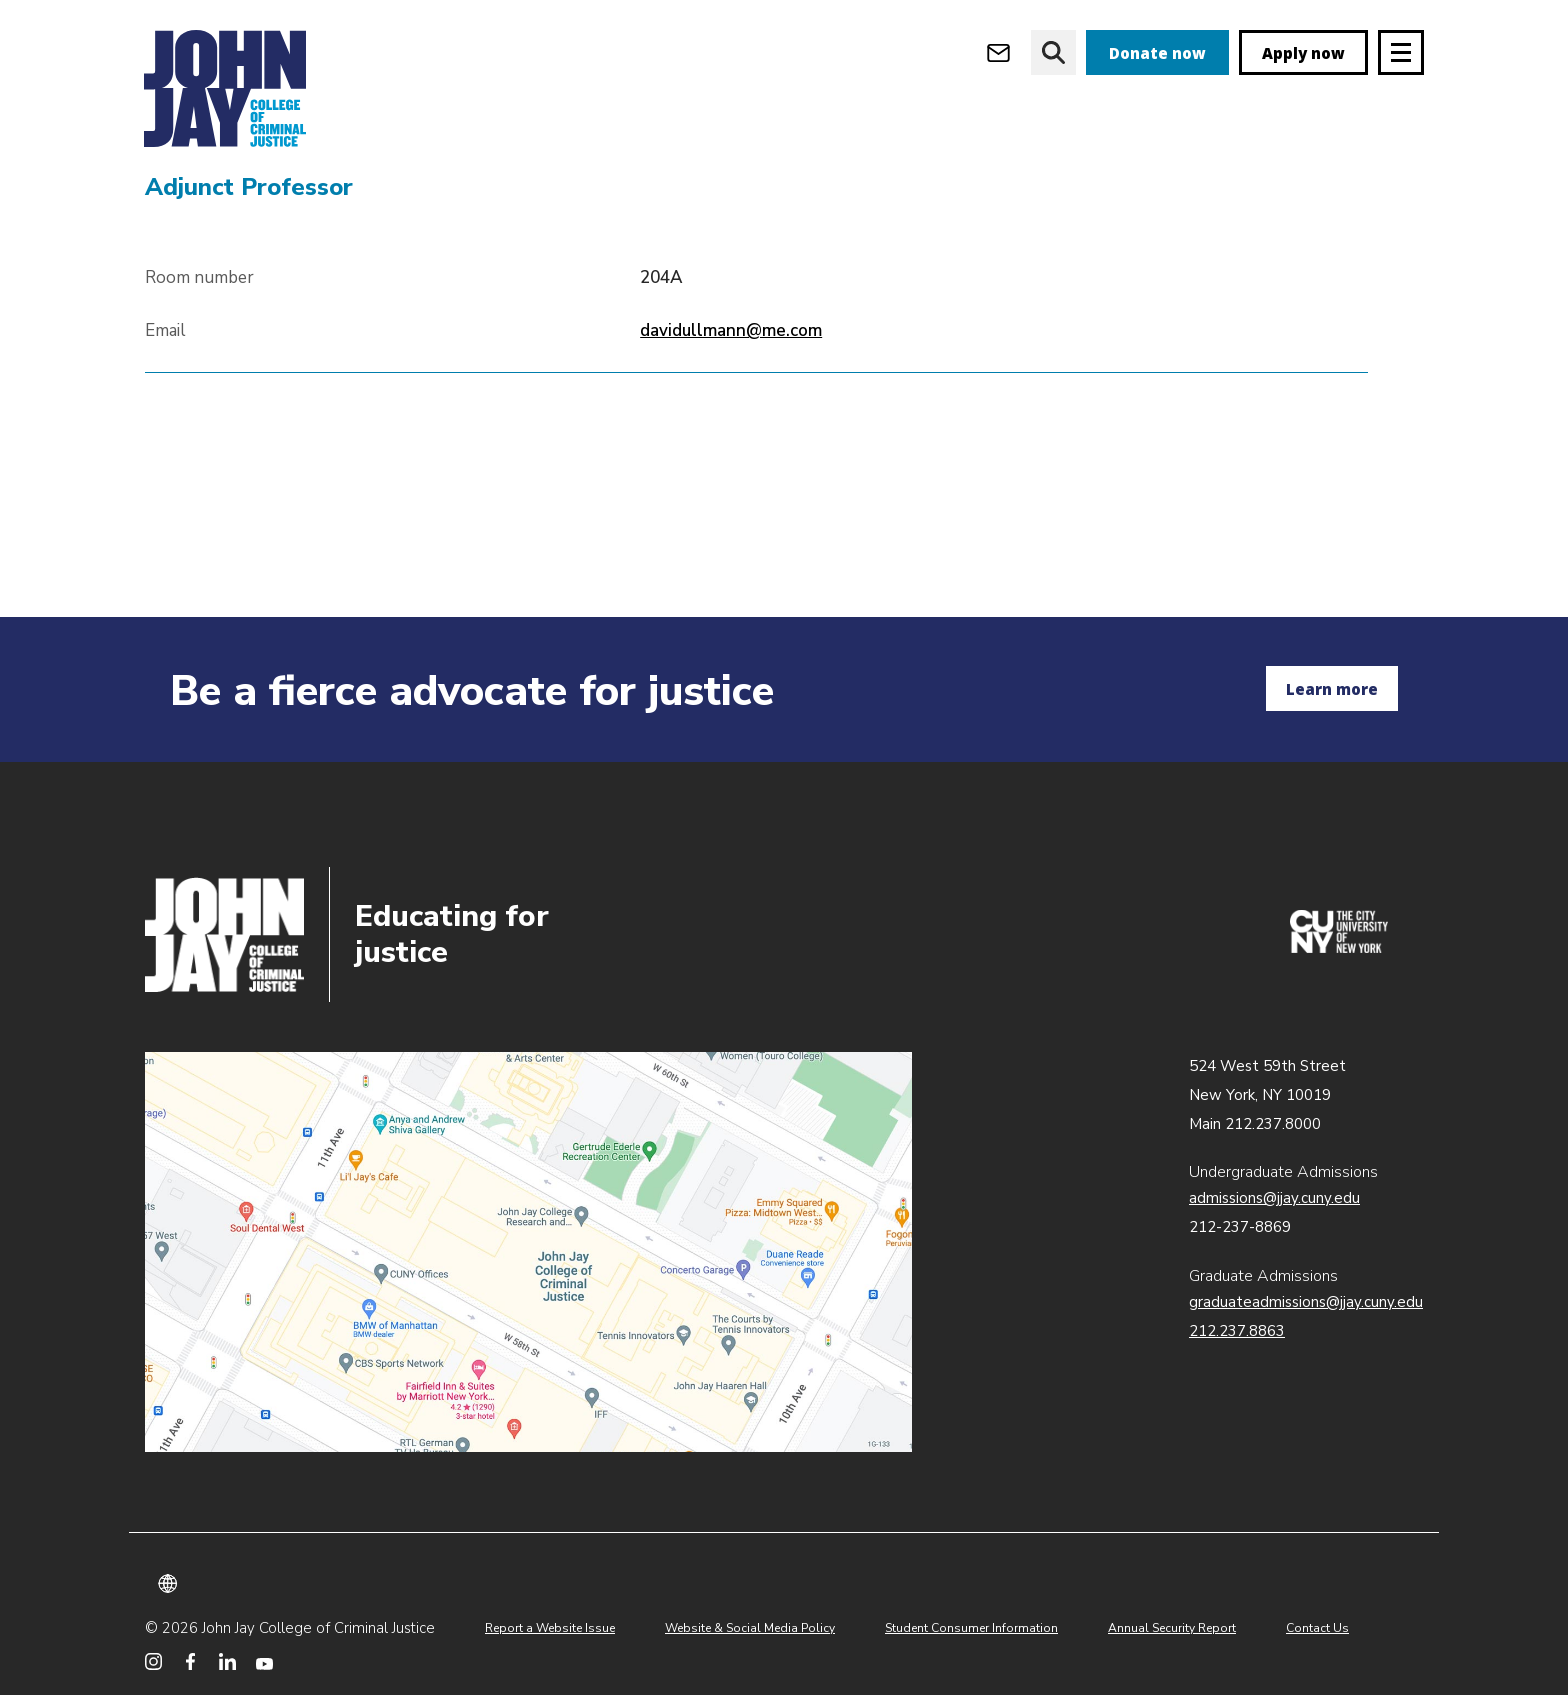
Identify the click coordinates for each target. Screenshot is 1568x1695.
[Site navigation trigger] (1401, 52)
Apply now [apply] (1303, 53)
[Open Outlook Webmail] (998, 52)
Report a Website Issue (550, 1628)
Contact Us (1317, 1628)
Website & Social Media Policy (750, 1628)
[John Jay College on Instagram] (153, 1661)
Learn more (1332, 689)
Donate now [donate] (1157, 53)
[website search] (1053, 52)
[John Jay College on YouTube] (264, 1661)
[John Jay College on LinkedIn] (227, 1661)
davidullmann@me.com (731, 445)
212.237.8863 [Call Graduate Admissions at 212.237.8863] (1237, 1331)
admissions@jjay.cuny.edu (1274, 1198)
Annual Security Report (1172, 1628)
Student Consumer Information (971, 1628)
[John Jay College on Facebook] (190, 1661)
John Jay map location (528, 1252)
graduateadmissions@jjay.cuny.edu (1306, 1302)
